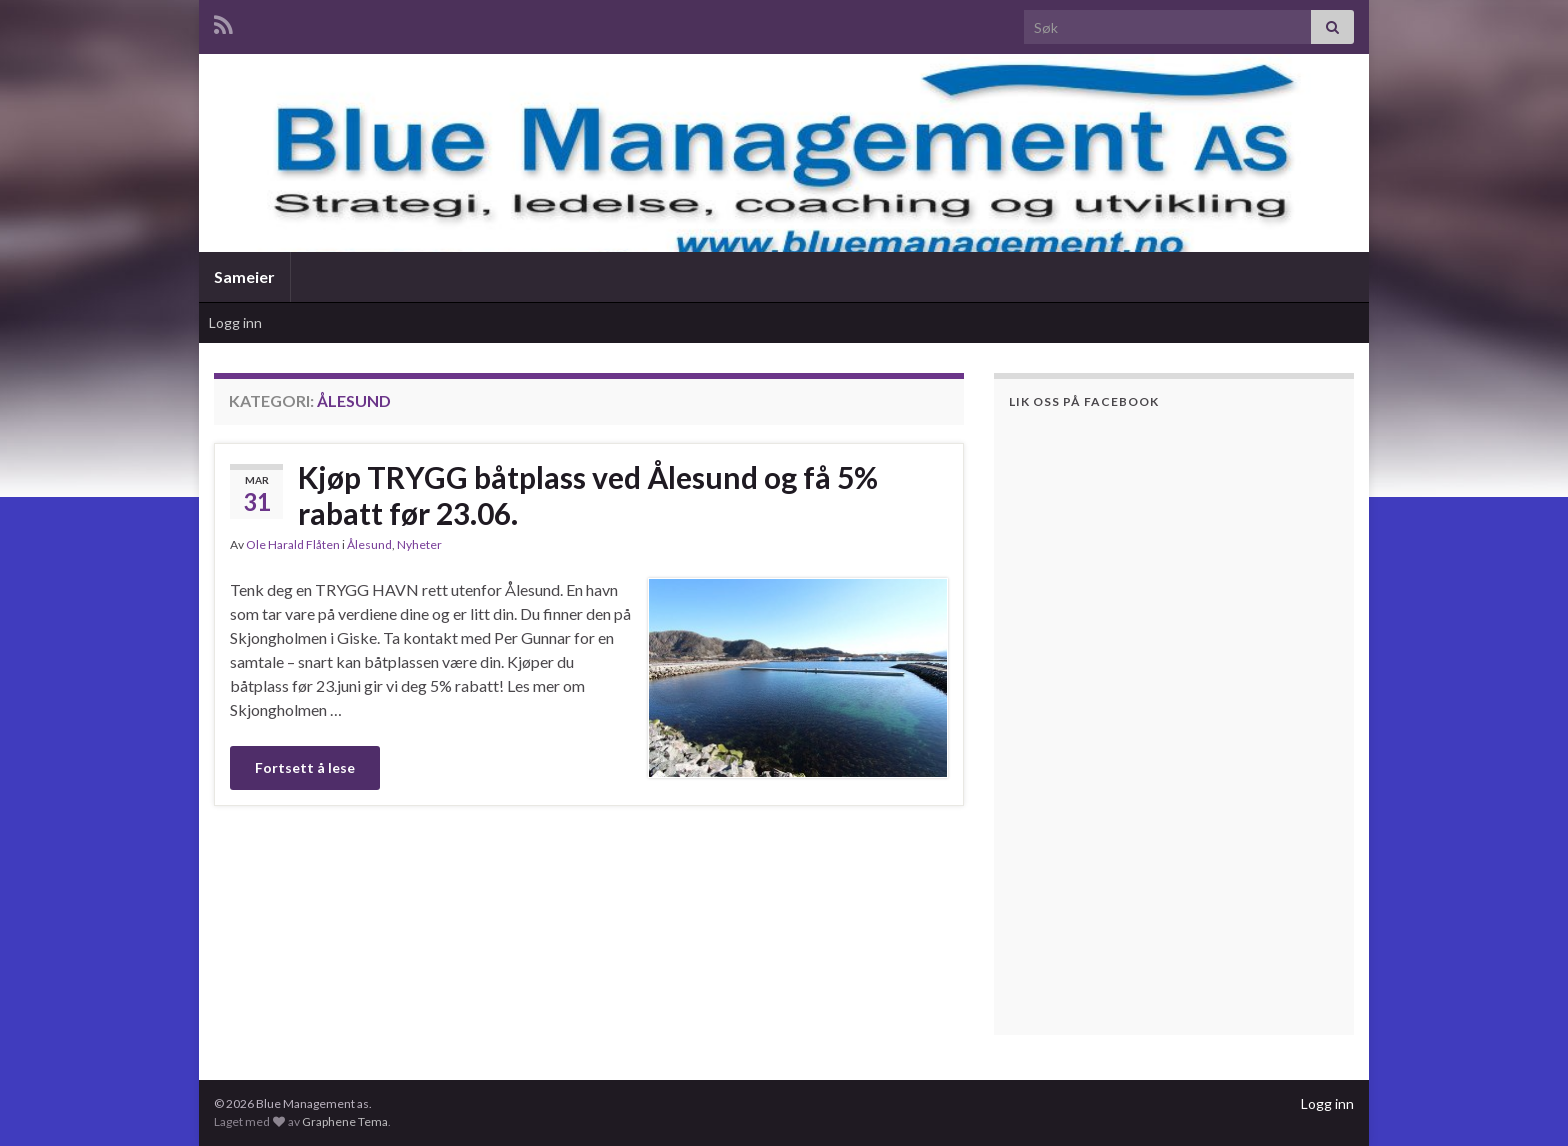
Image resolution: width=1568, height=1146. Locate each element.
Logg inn (235, 322)
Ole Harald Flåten (293, 544)
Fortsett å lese (305, 767)
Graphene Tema (345, 1121)
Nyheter (419, 544)
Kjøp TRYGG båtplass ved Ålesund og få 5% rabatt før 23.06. (588, 495)
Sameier (244, 276)
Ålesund (369, 544)
